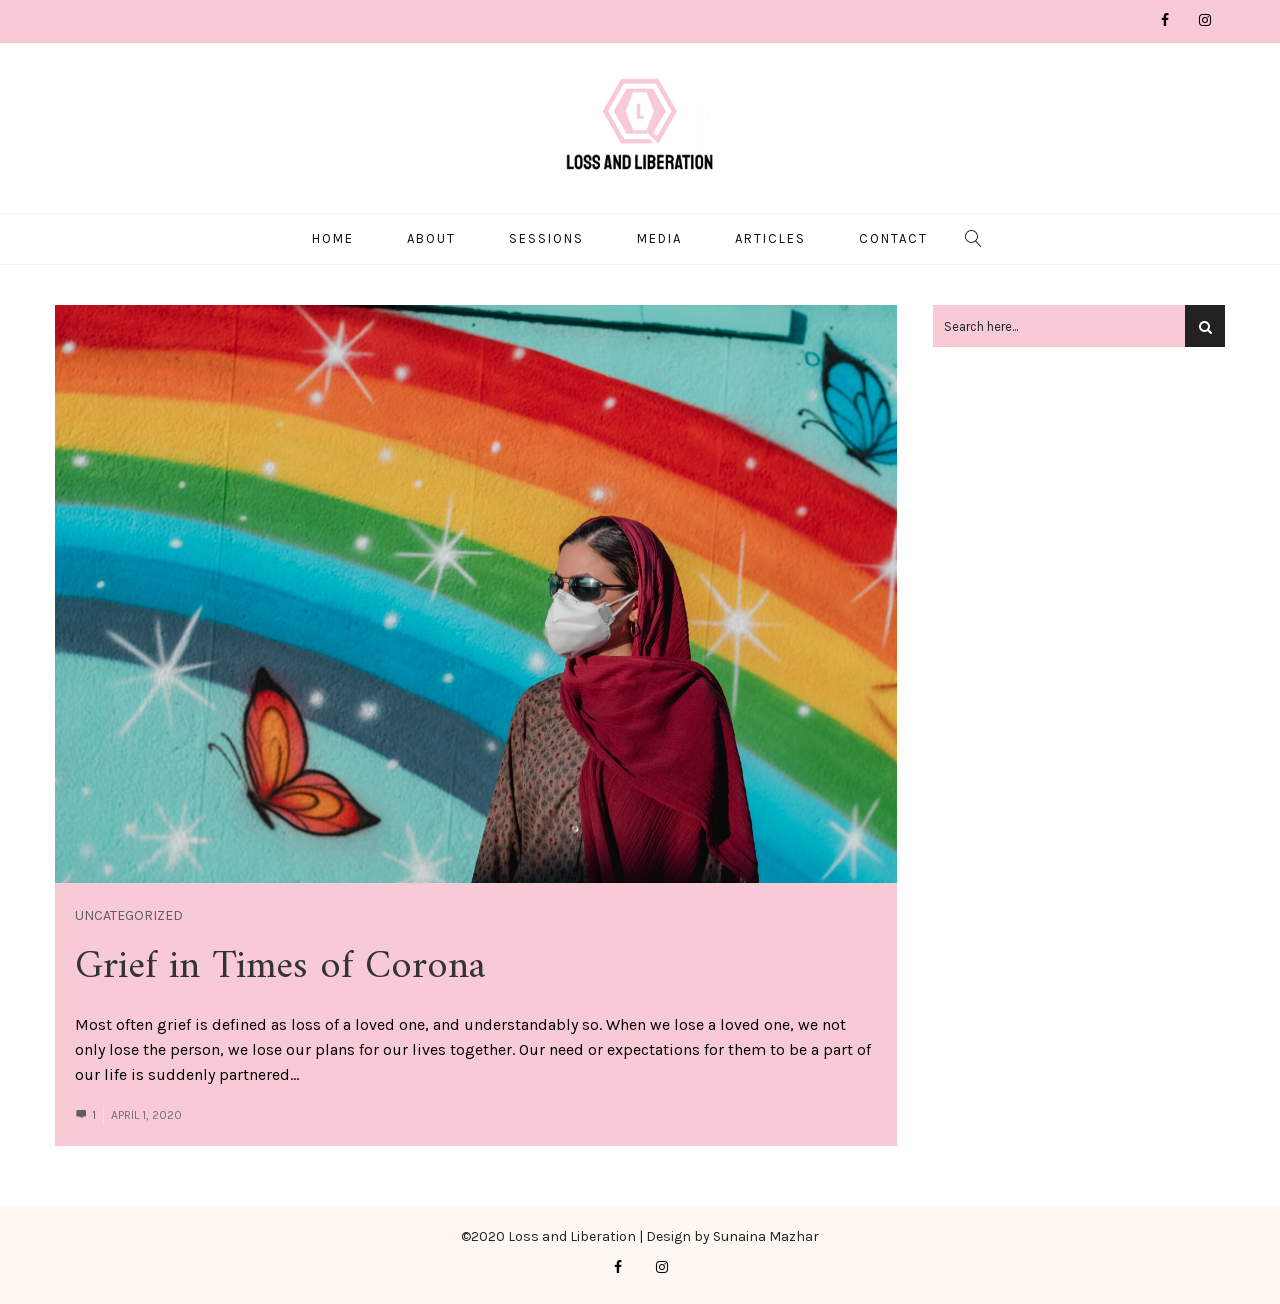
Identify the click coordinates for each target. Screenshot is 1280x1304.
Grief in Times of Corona (280, 964)
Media (659, 236)
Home (333, 236)
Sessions (546, 236)
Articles (770, 236)
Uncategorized (129, 912)
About (431, 236)
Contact (893, 236)
